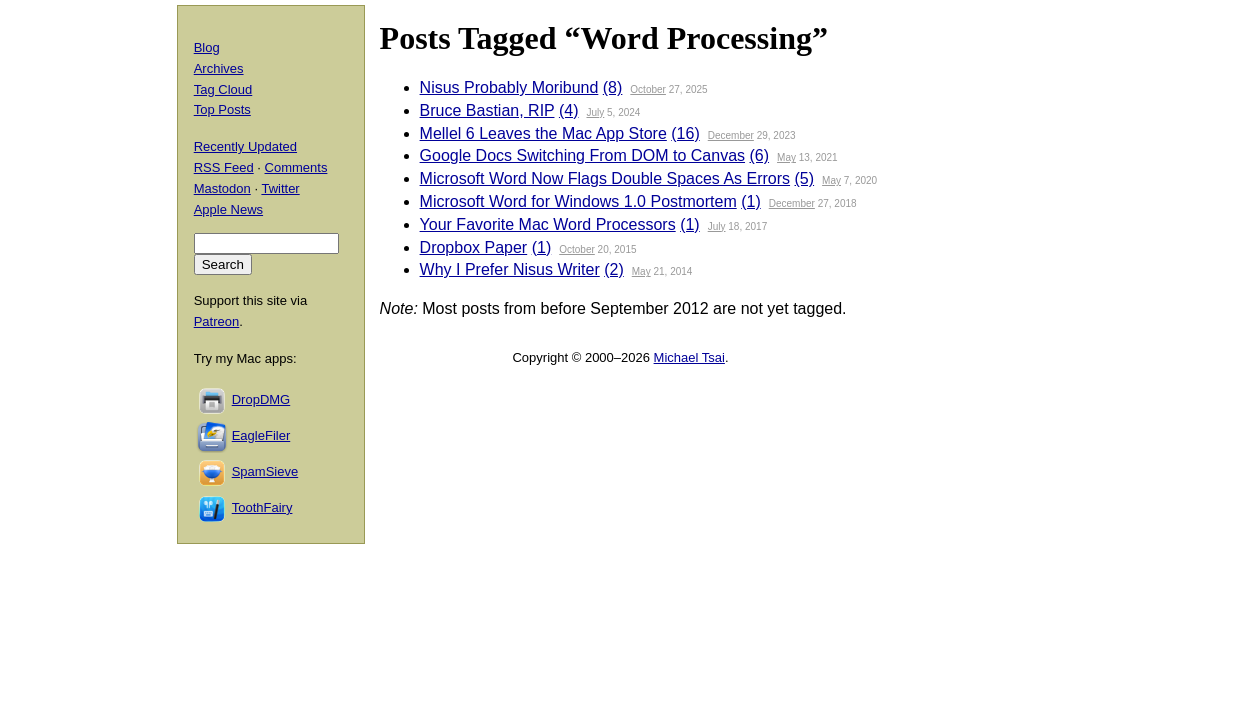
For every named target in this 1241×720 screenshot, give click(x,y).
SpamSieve (265, 471)
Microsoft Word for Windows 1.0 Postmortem (578, 201)
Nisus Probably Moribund (509, 87)
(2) (614, 269)
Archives (219, 68)
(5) (805, 178)
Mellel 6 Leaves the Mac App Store (543, 133)
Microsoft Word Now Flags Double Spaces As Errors (605, 178)
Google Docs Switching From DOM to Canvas (582, 155)
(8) (613, 87)
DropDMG (261, 399)
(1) (751, 201)
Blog (207, 47)
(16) (685, 133)
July (595, 112)
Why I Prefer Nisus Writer (510, 269)
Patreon (217, 321)
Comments (296, 167)
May (786, 157)
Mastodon (222, 188)
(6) (759, 155)
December (731, 135)
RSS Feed (224, 167)
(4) (569, 110)
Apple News (228, 209)
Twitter (280, 188)
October (648, 89)
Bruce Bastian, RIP (487, 110)
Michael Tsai (689, 357)
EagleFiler (261, 435)
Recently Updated (245, 146)
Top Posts (222, 109)
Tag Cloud (223, 89)
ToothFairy (262, 507)
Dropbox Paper (474, 247)
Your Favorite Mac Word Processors (548, 224)
